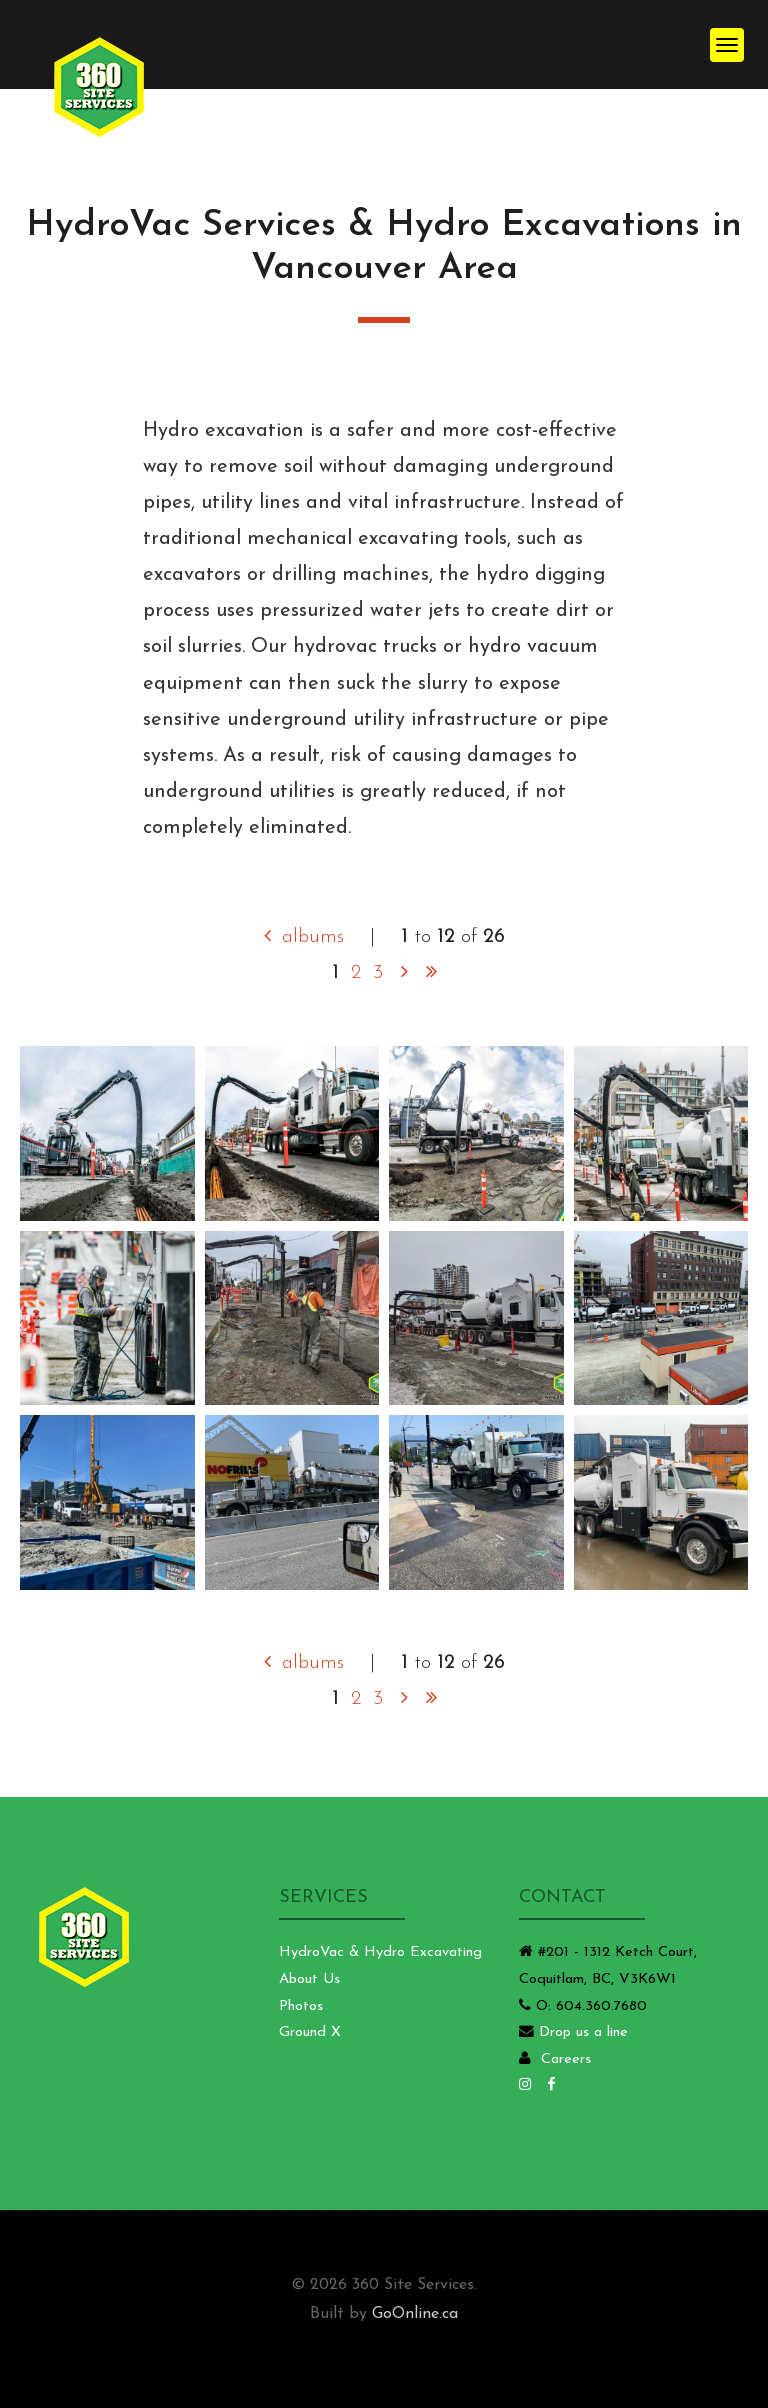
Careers (566, 2059)
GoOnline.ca (415, 2314)
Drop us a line (583, 2032)
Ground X (310, 2032)
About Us (309, 1979)
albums (304, 937)
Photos (301, 2006)
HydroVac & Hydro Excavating (380, 1952)
